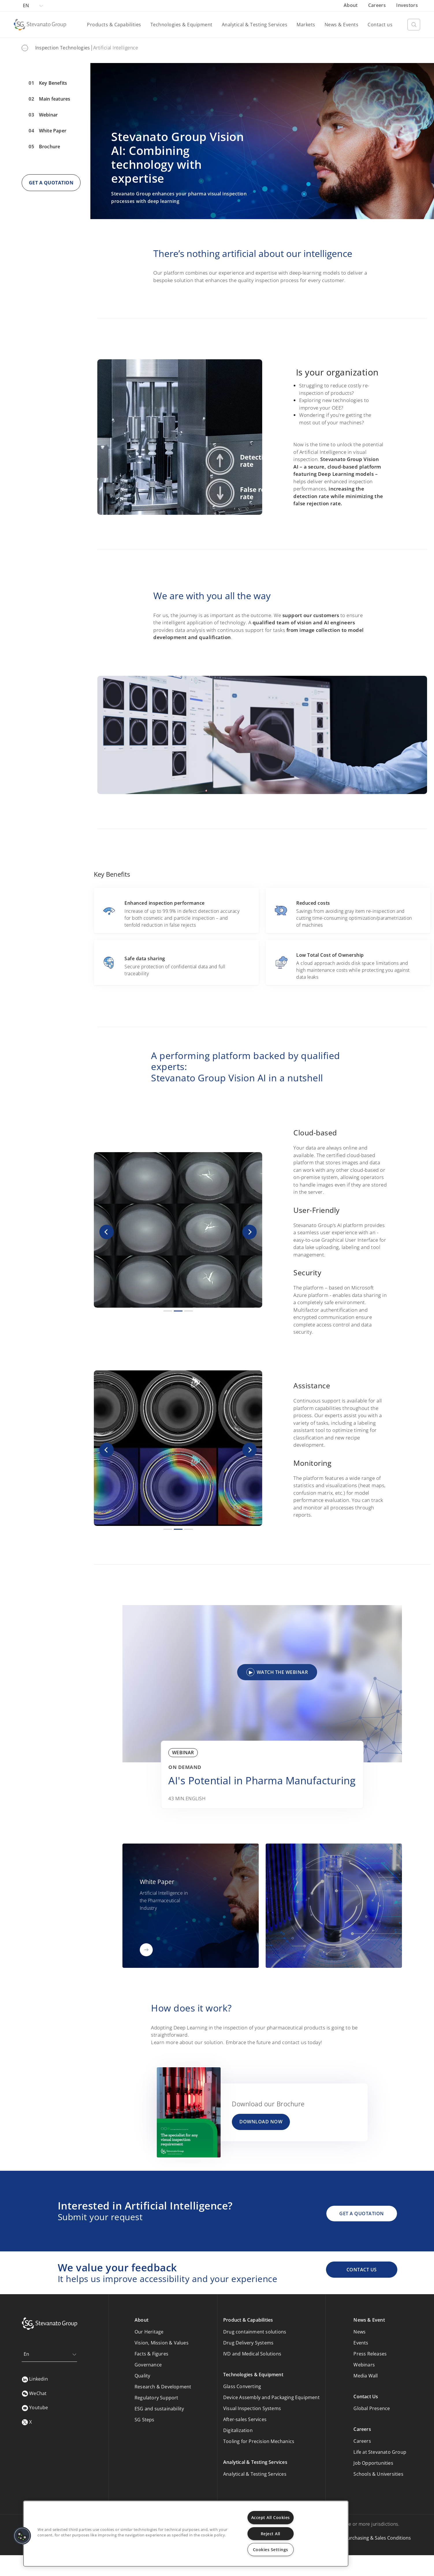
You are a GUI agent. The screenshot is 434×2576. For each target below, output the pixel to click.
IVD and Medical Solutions (252, 2354)
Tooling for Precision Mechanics (258, 2441)
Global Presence (371, 2408)
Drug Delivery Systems (248, 2343)
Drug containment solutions (254, 2332)
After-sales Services (245, 2419)
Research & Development (163, 2386)
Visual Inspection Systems (252, 2408)
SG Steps (144, 2419)
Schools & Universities (378, 2474)
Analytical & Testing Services (255, 24)
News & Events (342, 24)
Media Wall (365, 2376)
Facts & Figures (151, 2354)
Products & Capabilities (114, 24)
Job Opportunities (373, 2463)
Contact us (380, 24)
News (359, 2332)
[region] (186, 2534)
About (351, 5)
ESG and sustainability (159, 2408)
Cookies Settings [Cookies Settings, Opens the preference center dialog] (270, 2549)
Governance (148, 2365)
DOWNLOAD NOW (260, 2121)
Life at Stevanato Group (379, 2452)
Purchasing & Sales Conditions (377, 2538)
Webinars (364, 2365)
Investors (407, 5)
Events (360, 2343)
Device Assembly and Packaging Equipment (271, 2397)
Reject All (270, 2533)
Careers (377, 5)
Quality (142, 2376)
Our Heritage (149, 2332)
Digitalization (238, 2430)
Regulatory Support (156, 2397)
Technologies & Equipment (181, 24)
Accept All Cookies (270, 2517)
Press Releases (370, 2354)
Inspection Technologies (62, 48)
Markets (306, 24)
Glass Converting (242, 2386)
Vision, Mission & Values (162, 2343)
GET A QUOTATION (51, 182)
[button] (106, 1231)
